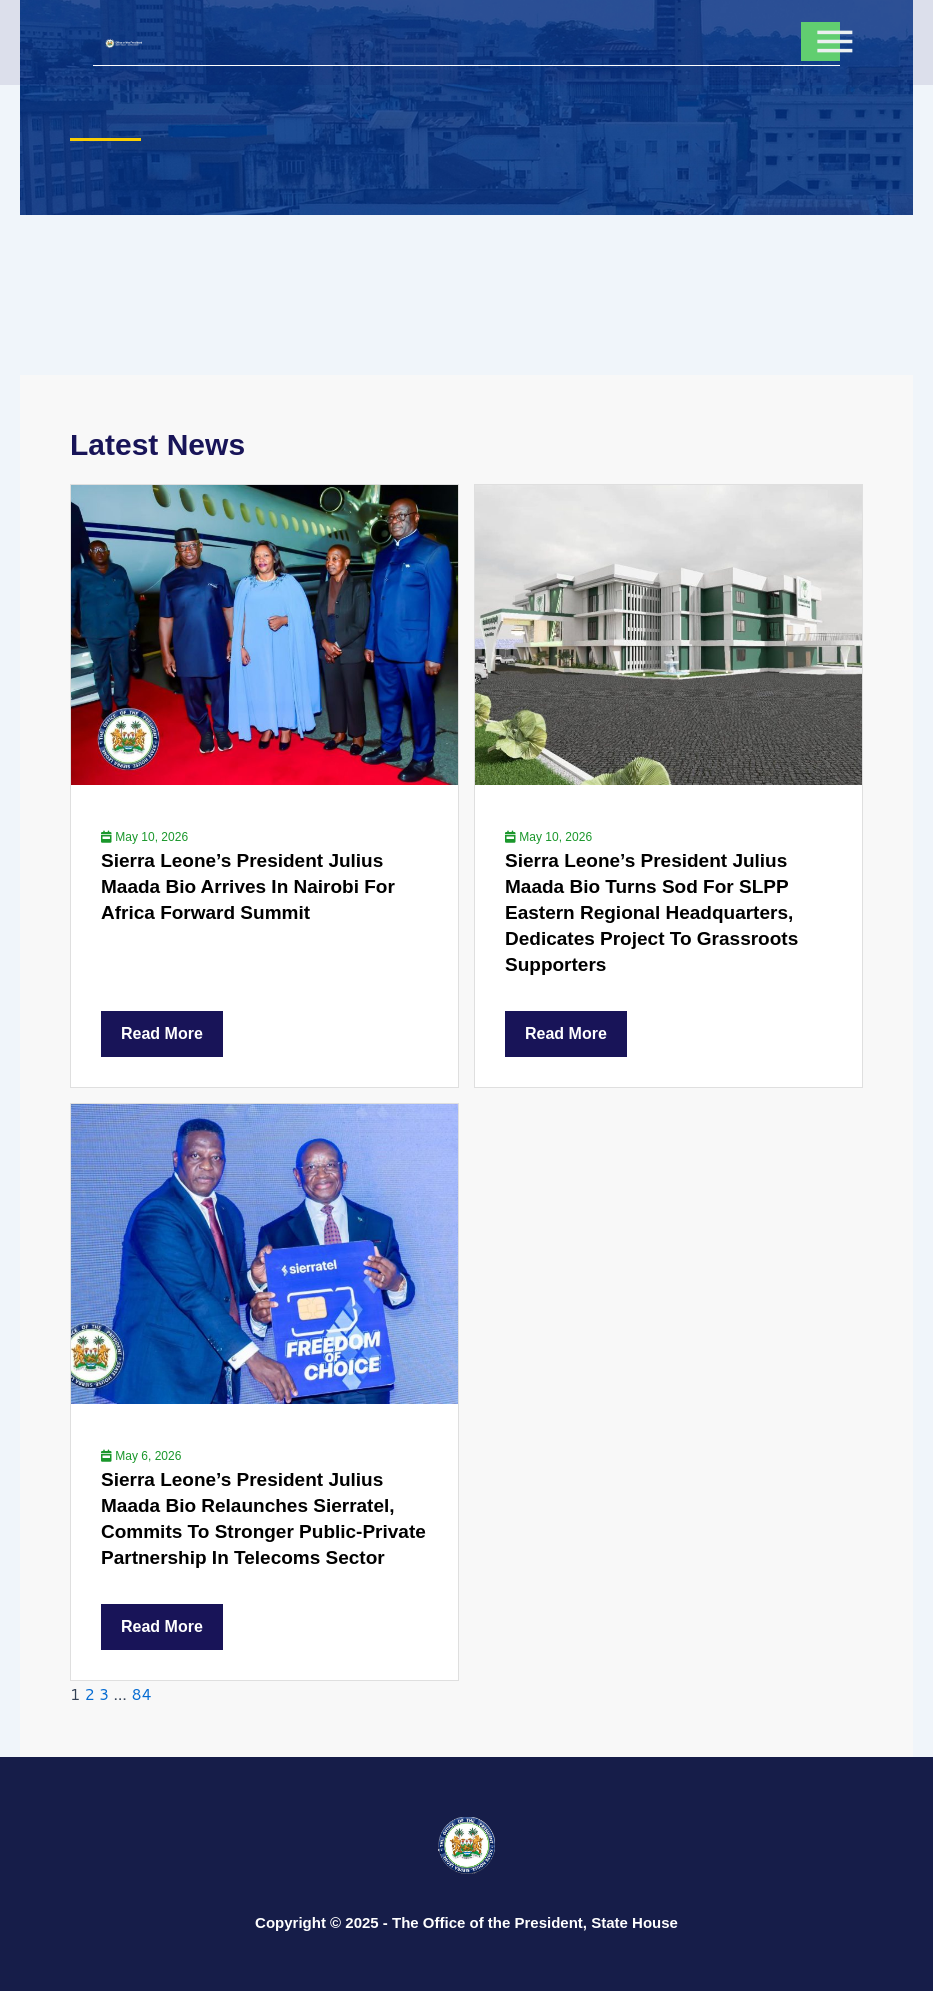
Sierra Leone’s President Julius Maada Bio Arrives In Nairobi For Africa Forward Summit (248, 886)
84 (141, 1693)
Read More (162, 1033)
